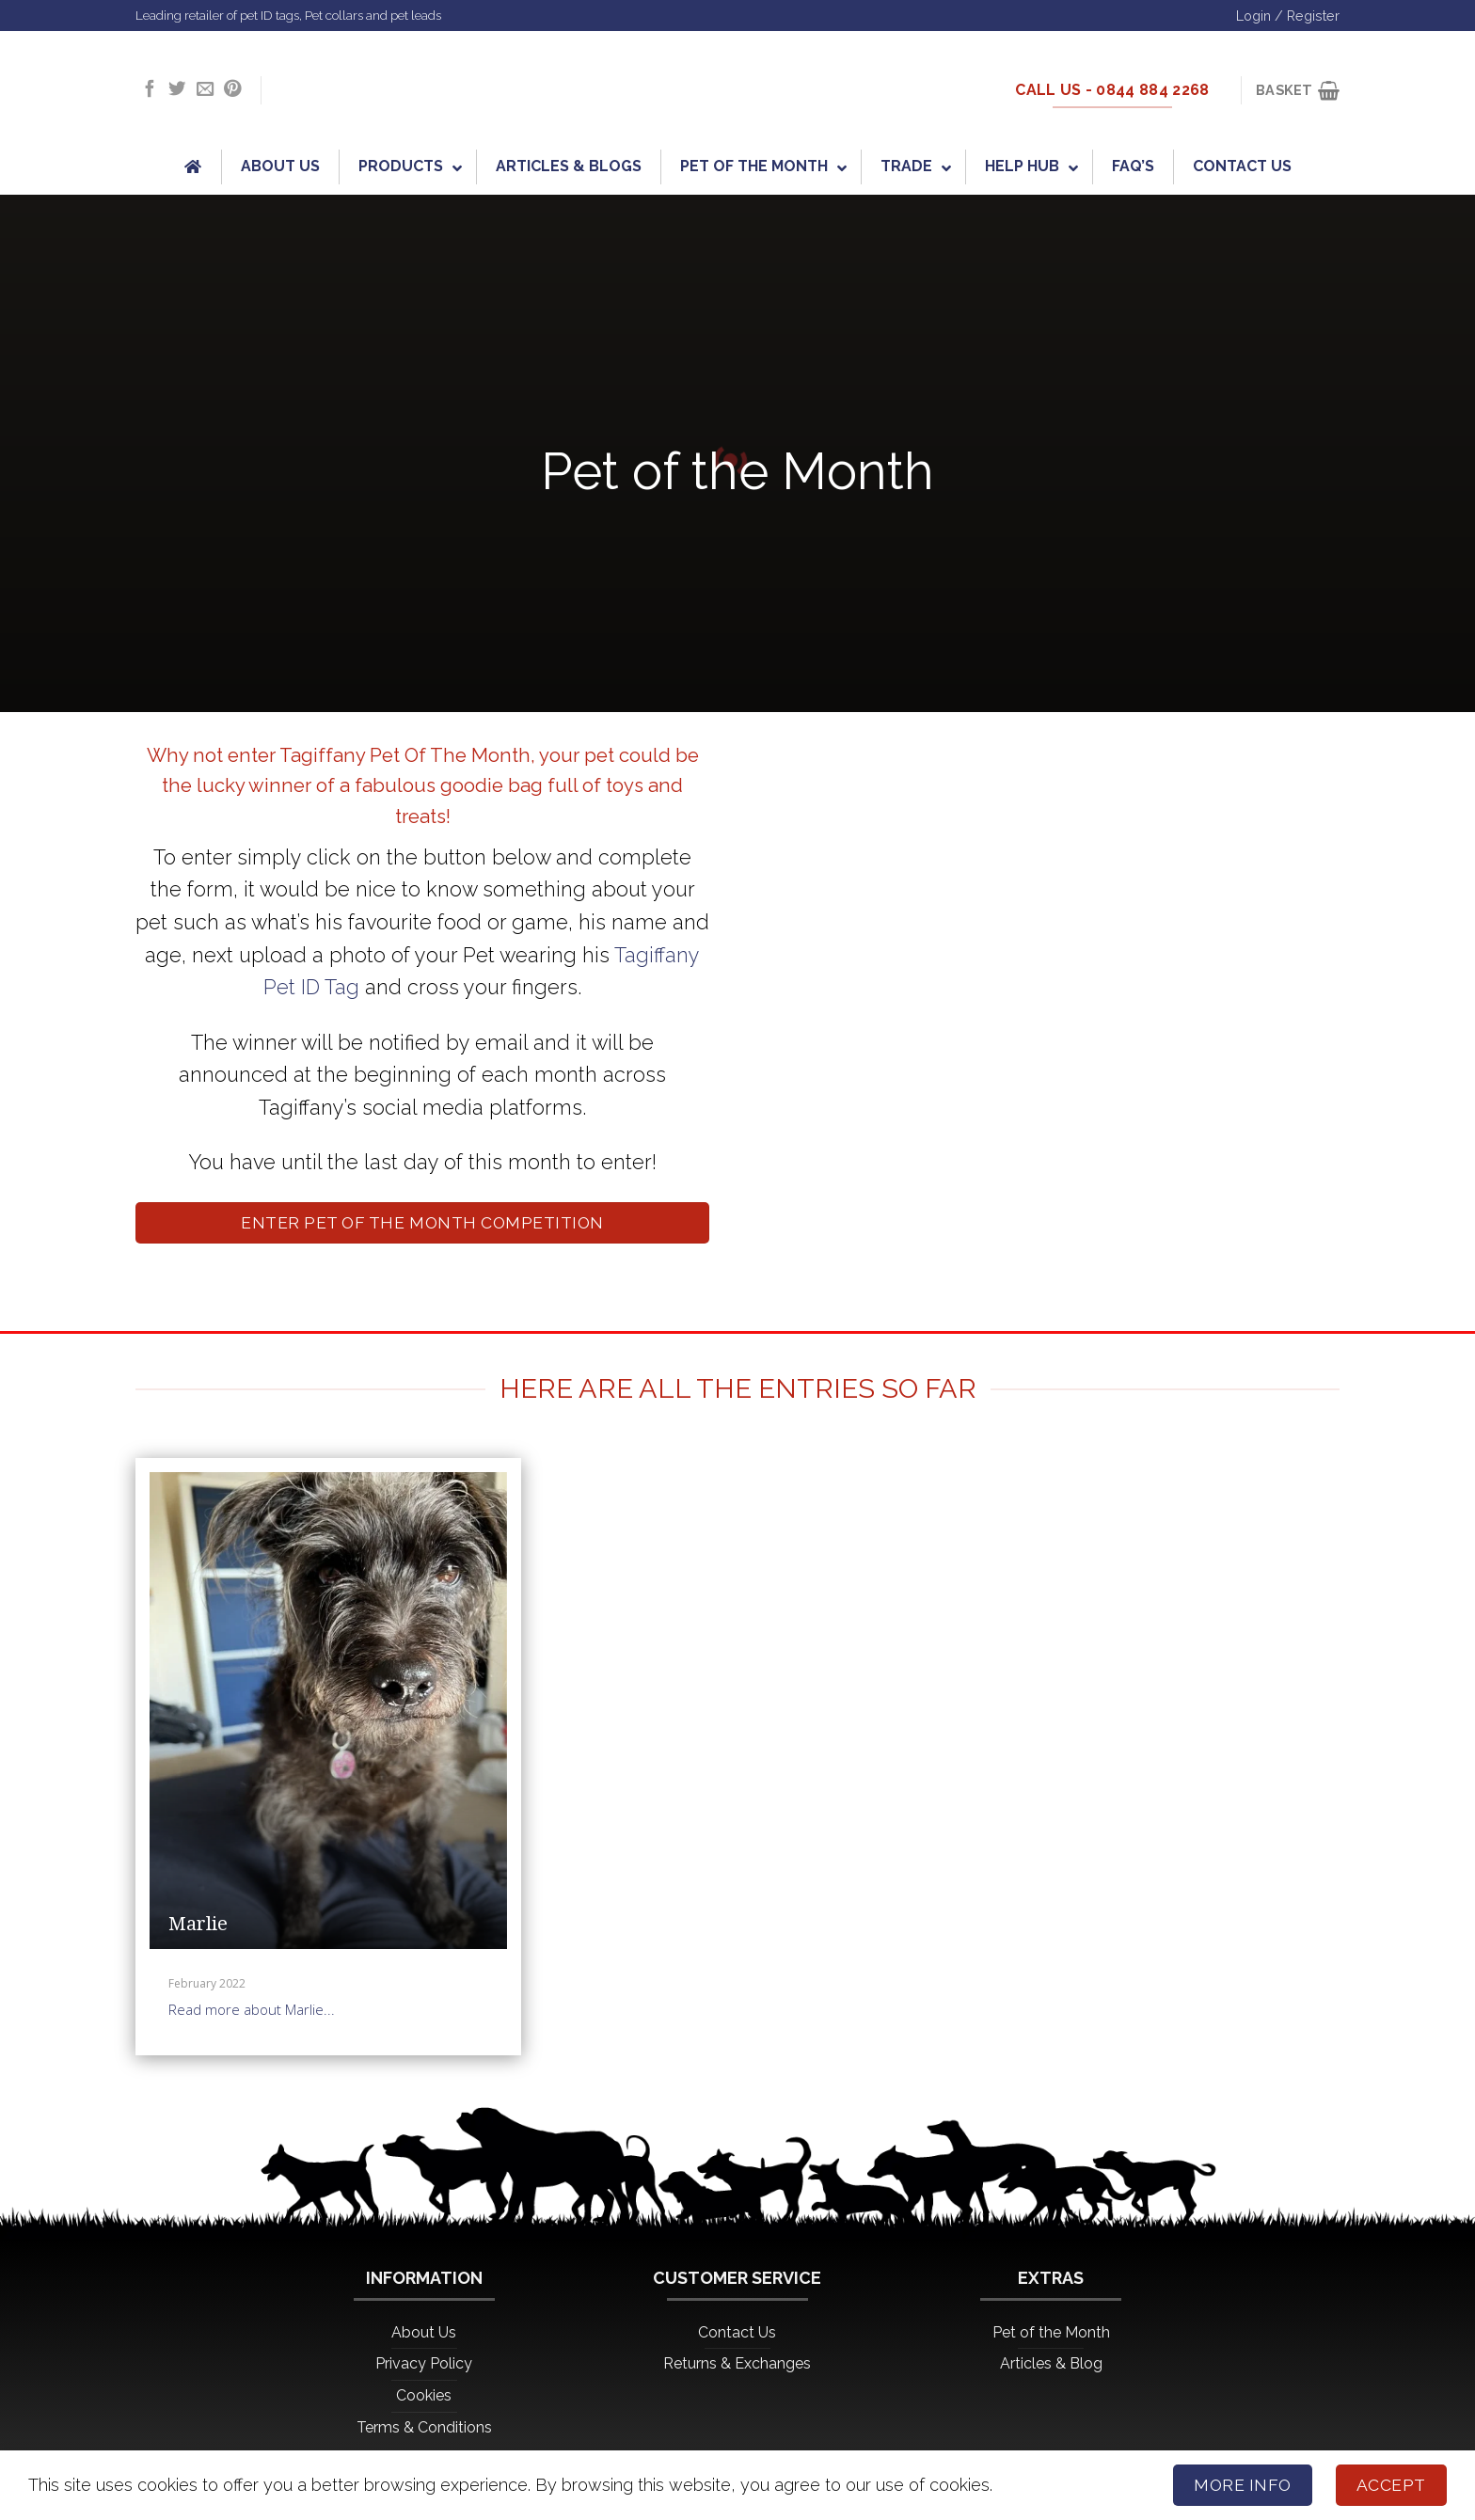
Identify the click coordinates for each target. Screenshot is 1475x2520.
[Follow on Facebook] (149, 90)
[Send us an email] (205, 90)
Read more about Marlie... (251, 2009)
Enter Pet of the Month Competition (422, 1222)
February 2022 (207, 1983)
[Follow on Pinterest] (232, 90)
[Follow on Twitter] (176, 90)
